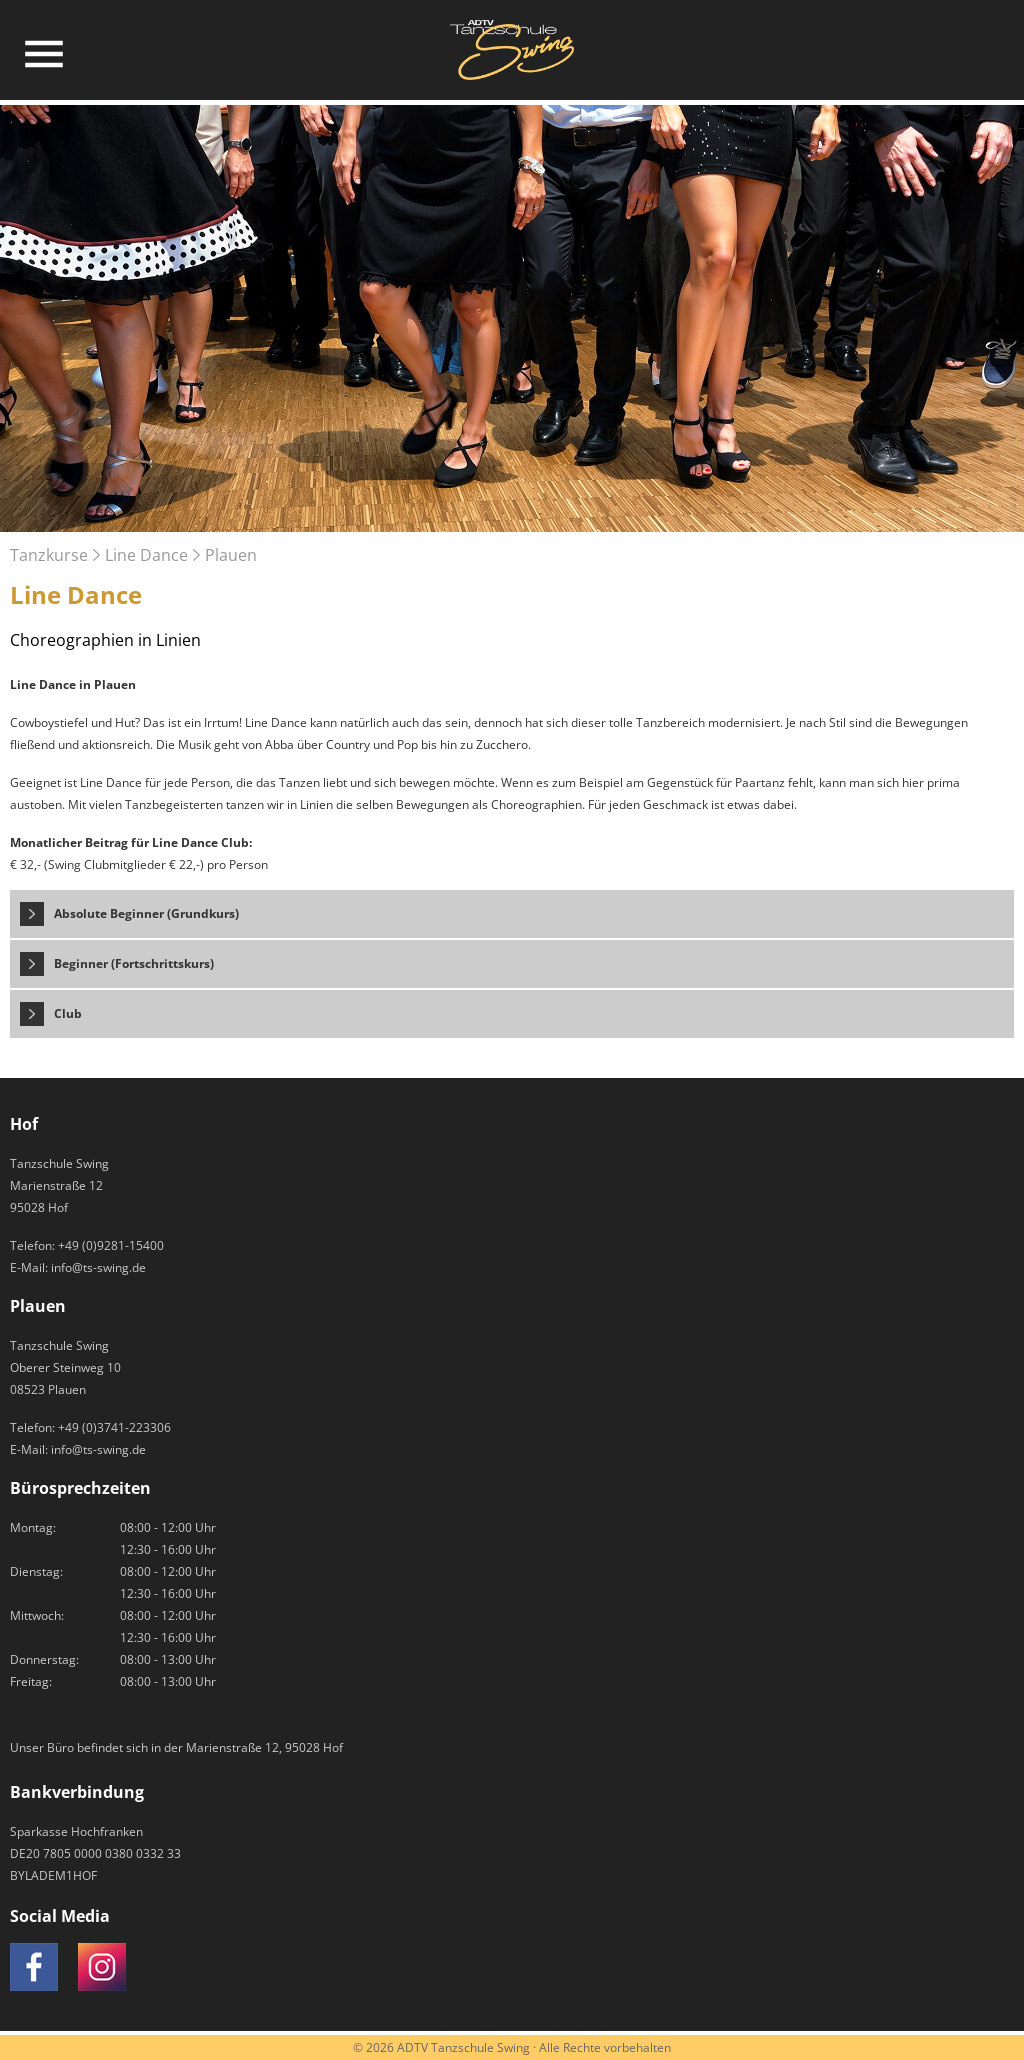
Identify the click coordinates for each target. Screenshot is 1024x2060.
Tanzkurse (49, 555)
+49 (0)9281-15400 (111, 1245)
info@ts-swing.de (98, 1267)
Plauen (231, 555)
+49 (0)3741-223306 (114, 1427)
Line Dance (146, 555)
